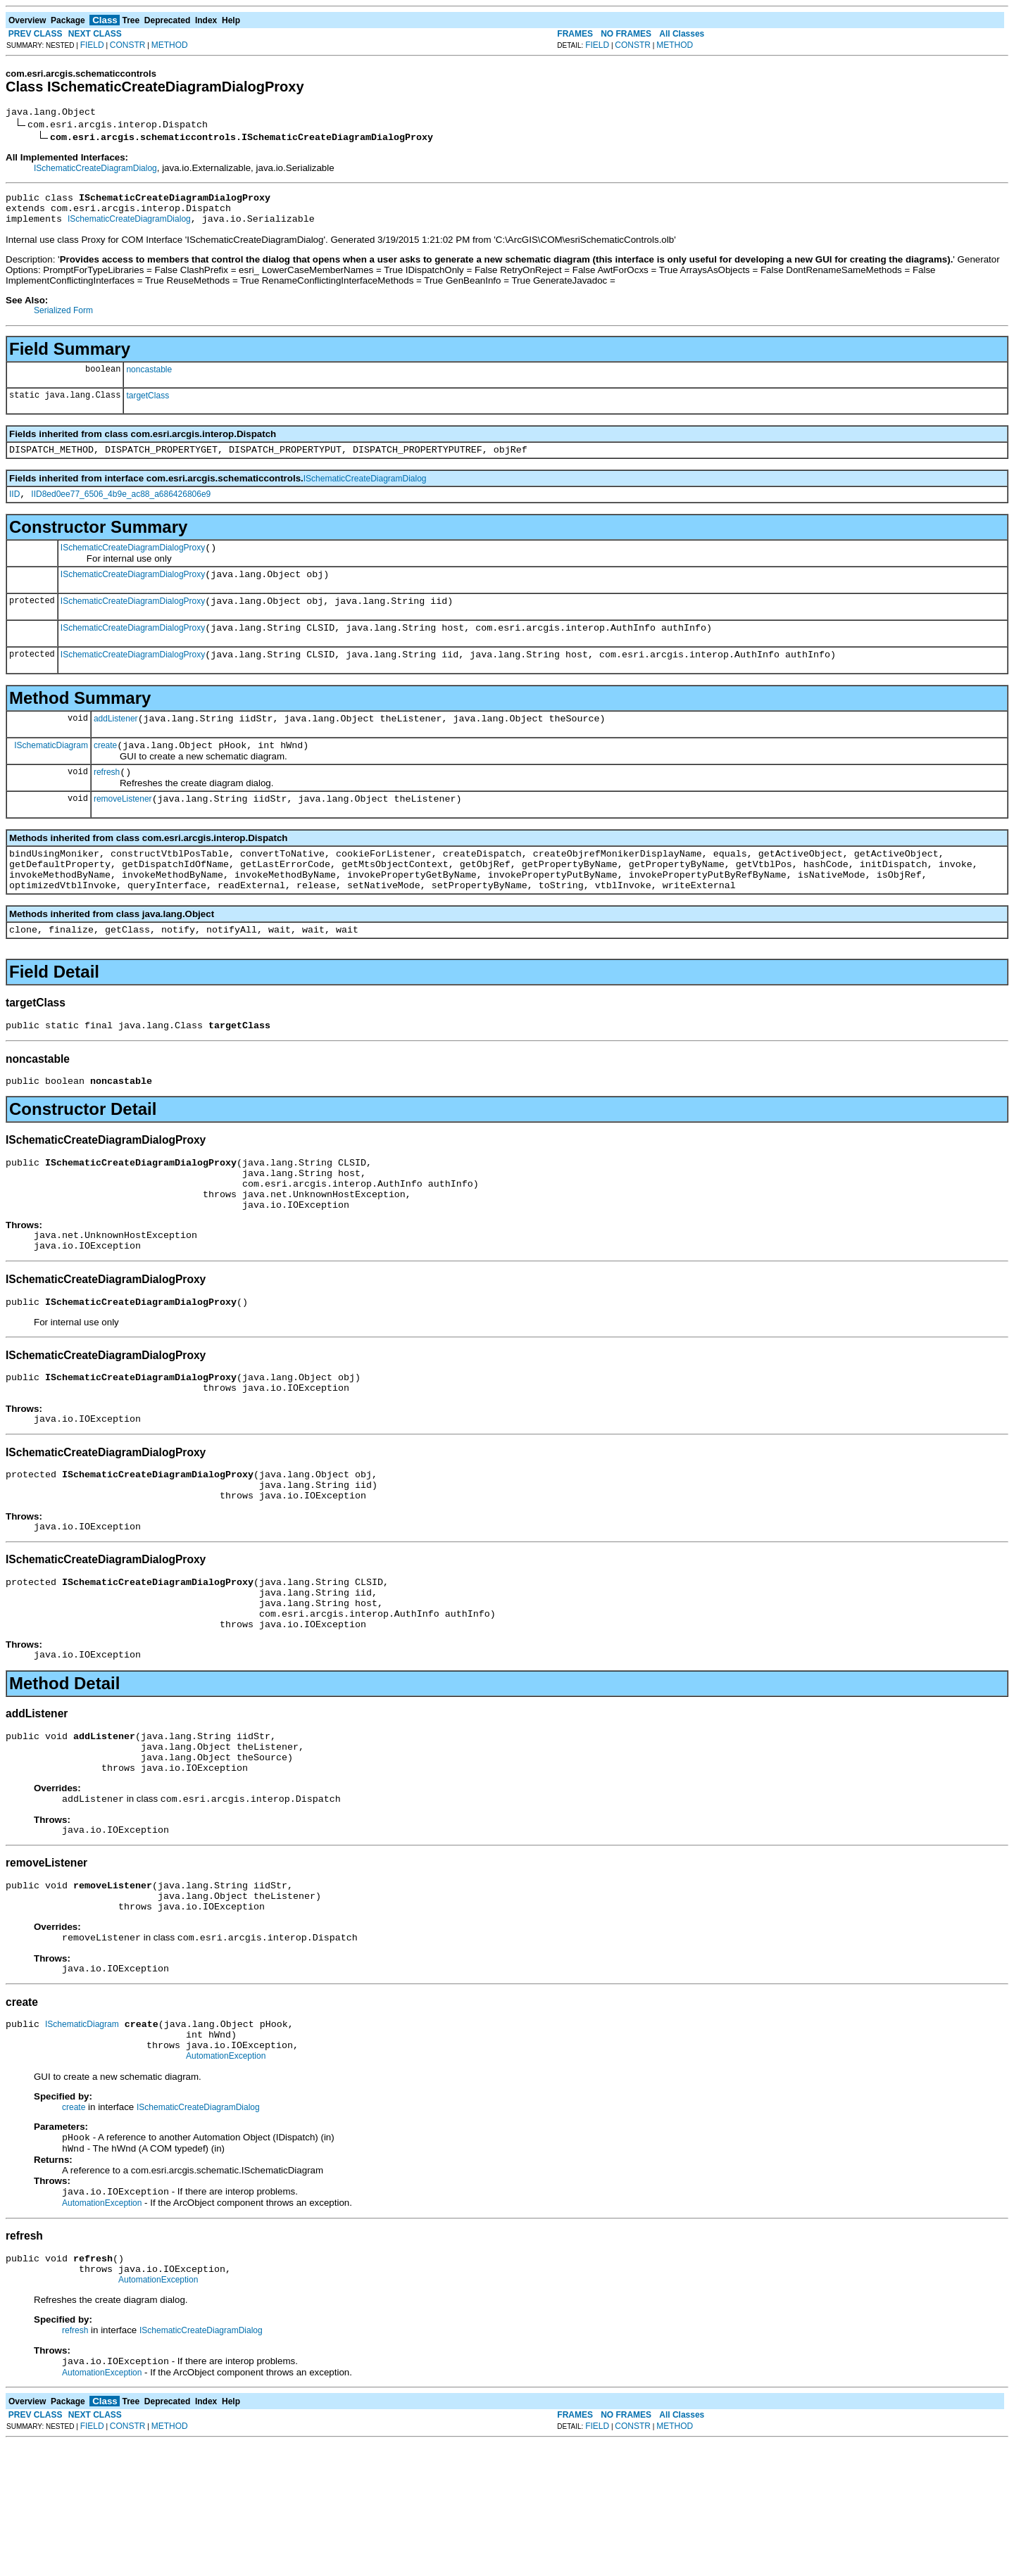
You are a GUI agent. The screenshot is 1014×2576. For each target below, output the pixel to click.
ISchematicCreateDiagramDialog (95, 170)
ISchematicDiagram (51, 772)
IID (14, 507)
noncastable (149, 378)
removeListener (123, 830)
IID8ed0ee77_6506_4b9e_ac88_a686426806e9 (121, 507)
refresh (107, 802)
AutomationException (225, 2177)
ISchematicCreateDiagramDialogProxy (133, 562)
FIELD (92, 45)
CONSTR (128, 45)
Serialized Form (63, 319)
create (105, 773)
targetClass (147, 404)
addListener (116, 744)
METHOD (169, 45)
